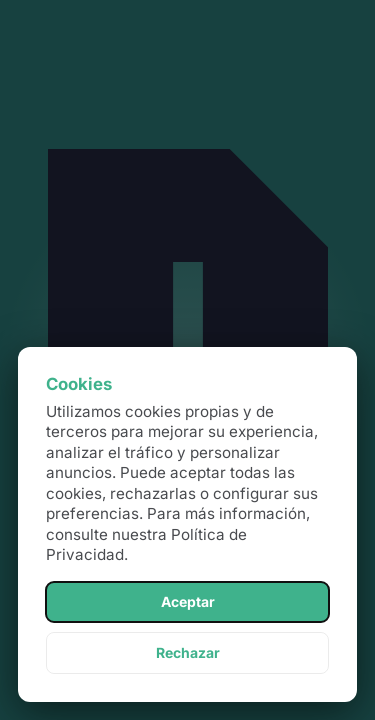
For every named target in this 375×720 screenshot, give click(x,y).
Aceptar (188, 601)
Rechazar (188, 652)
